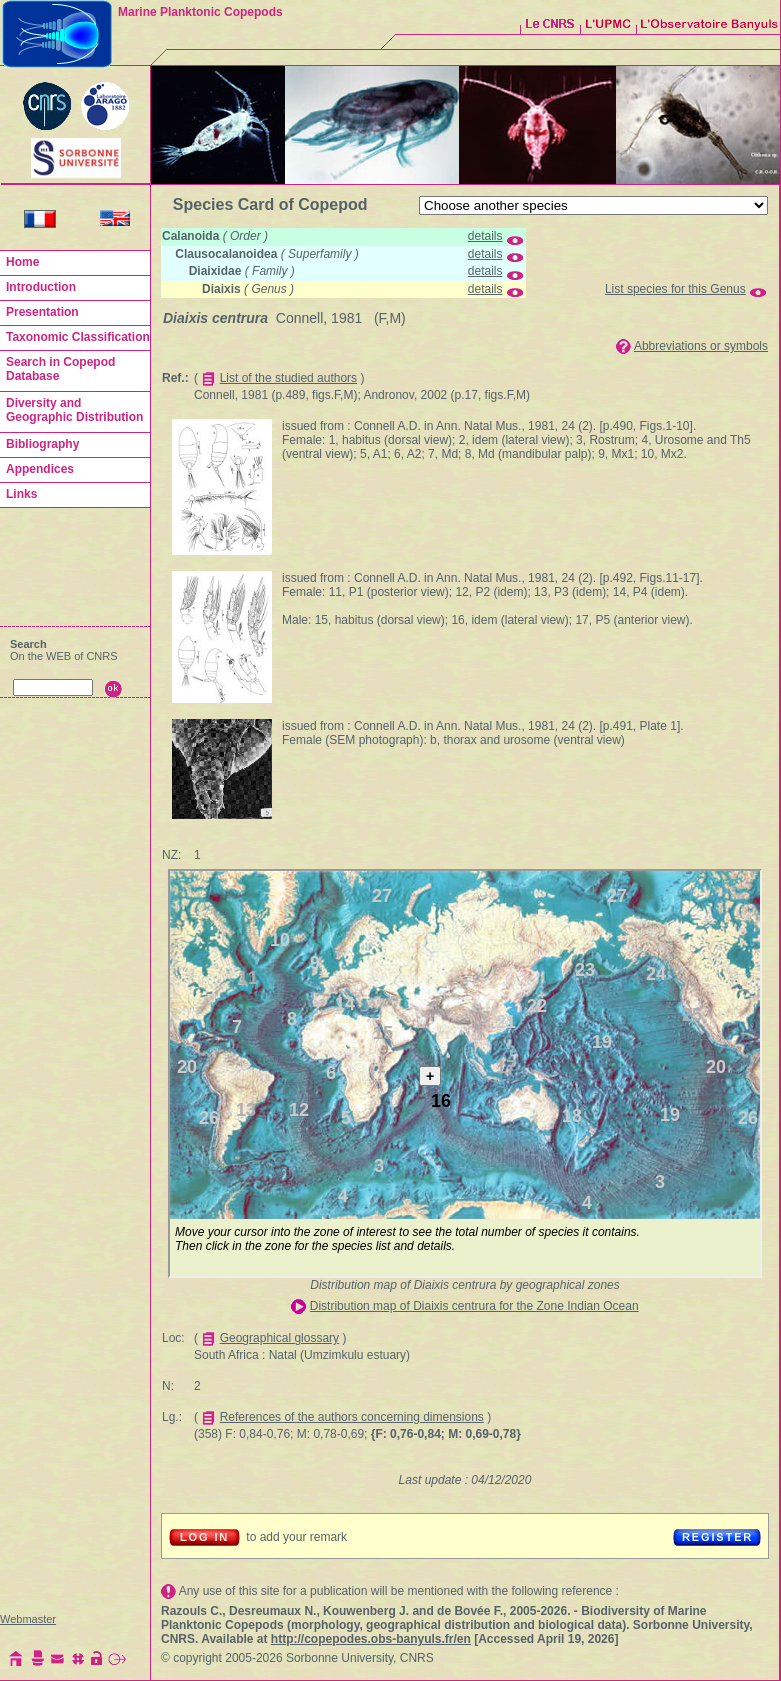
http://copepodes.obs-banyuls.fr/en (371, 1639)
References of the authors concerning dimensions (352, 1417)
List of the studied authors (288, 378)
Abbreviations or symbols (701, 346)
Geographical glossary (279, 1338)
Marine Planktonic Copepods (200, 12)
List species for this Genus (675, 289)
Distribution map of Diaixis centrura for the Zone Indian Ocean (474, 1306)
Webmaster (28, 1619)
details (485, 236)
